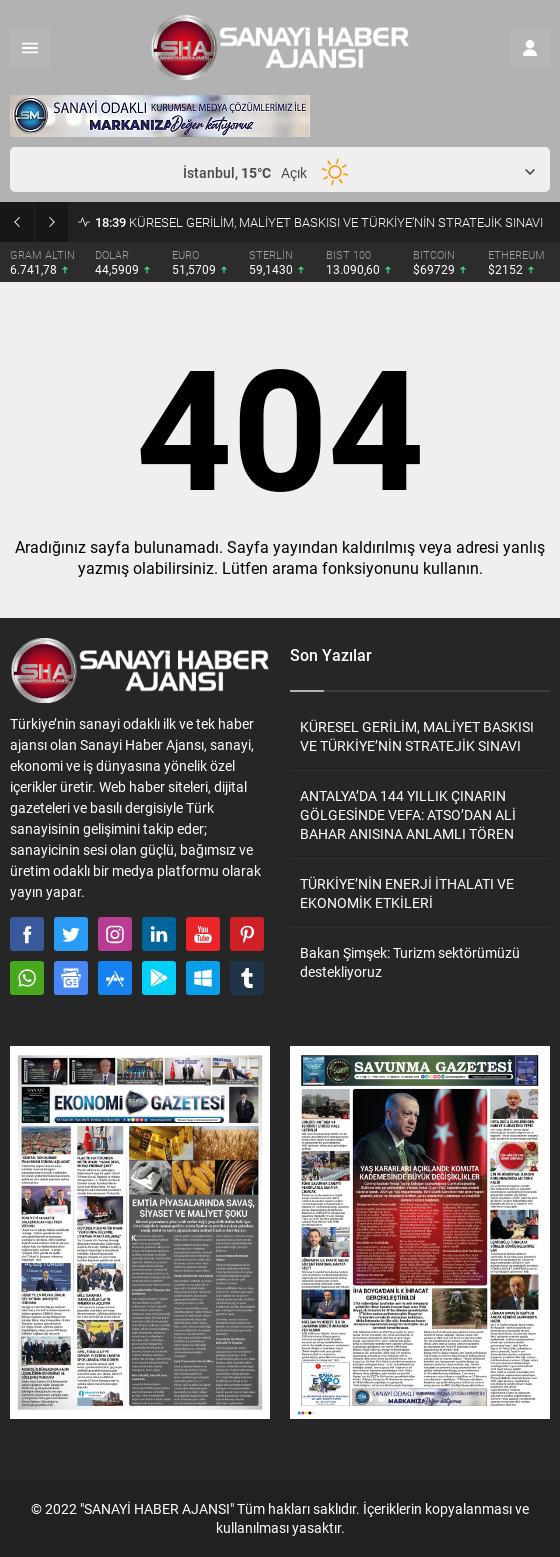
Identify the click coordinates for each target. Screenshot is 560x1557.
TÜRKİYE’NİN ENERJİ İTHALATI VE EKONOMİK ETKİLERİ (407, 893)
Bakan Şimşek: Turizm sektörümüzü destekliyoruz (410, 962)
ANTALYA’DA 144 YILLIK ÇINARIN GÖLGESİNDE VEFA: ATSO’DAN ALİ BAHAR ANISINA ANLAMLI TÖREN (408, 814)
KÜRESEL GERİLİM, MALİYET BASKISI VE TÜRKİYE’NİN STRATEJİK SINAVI (319, 222)
